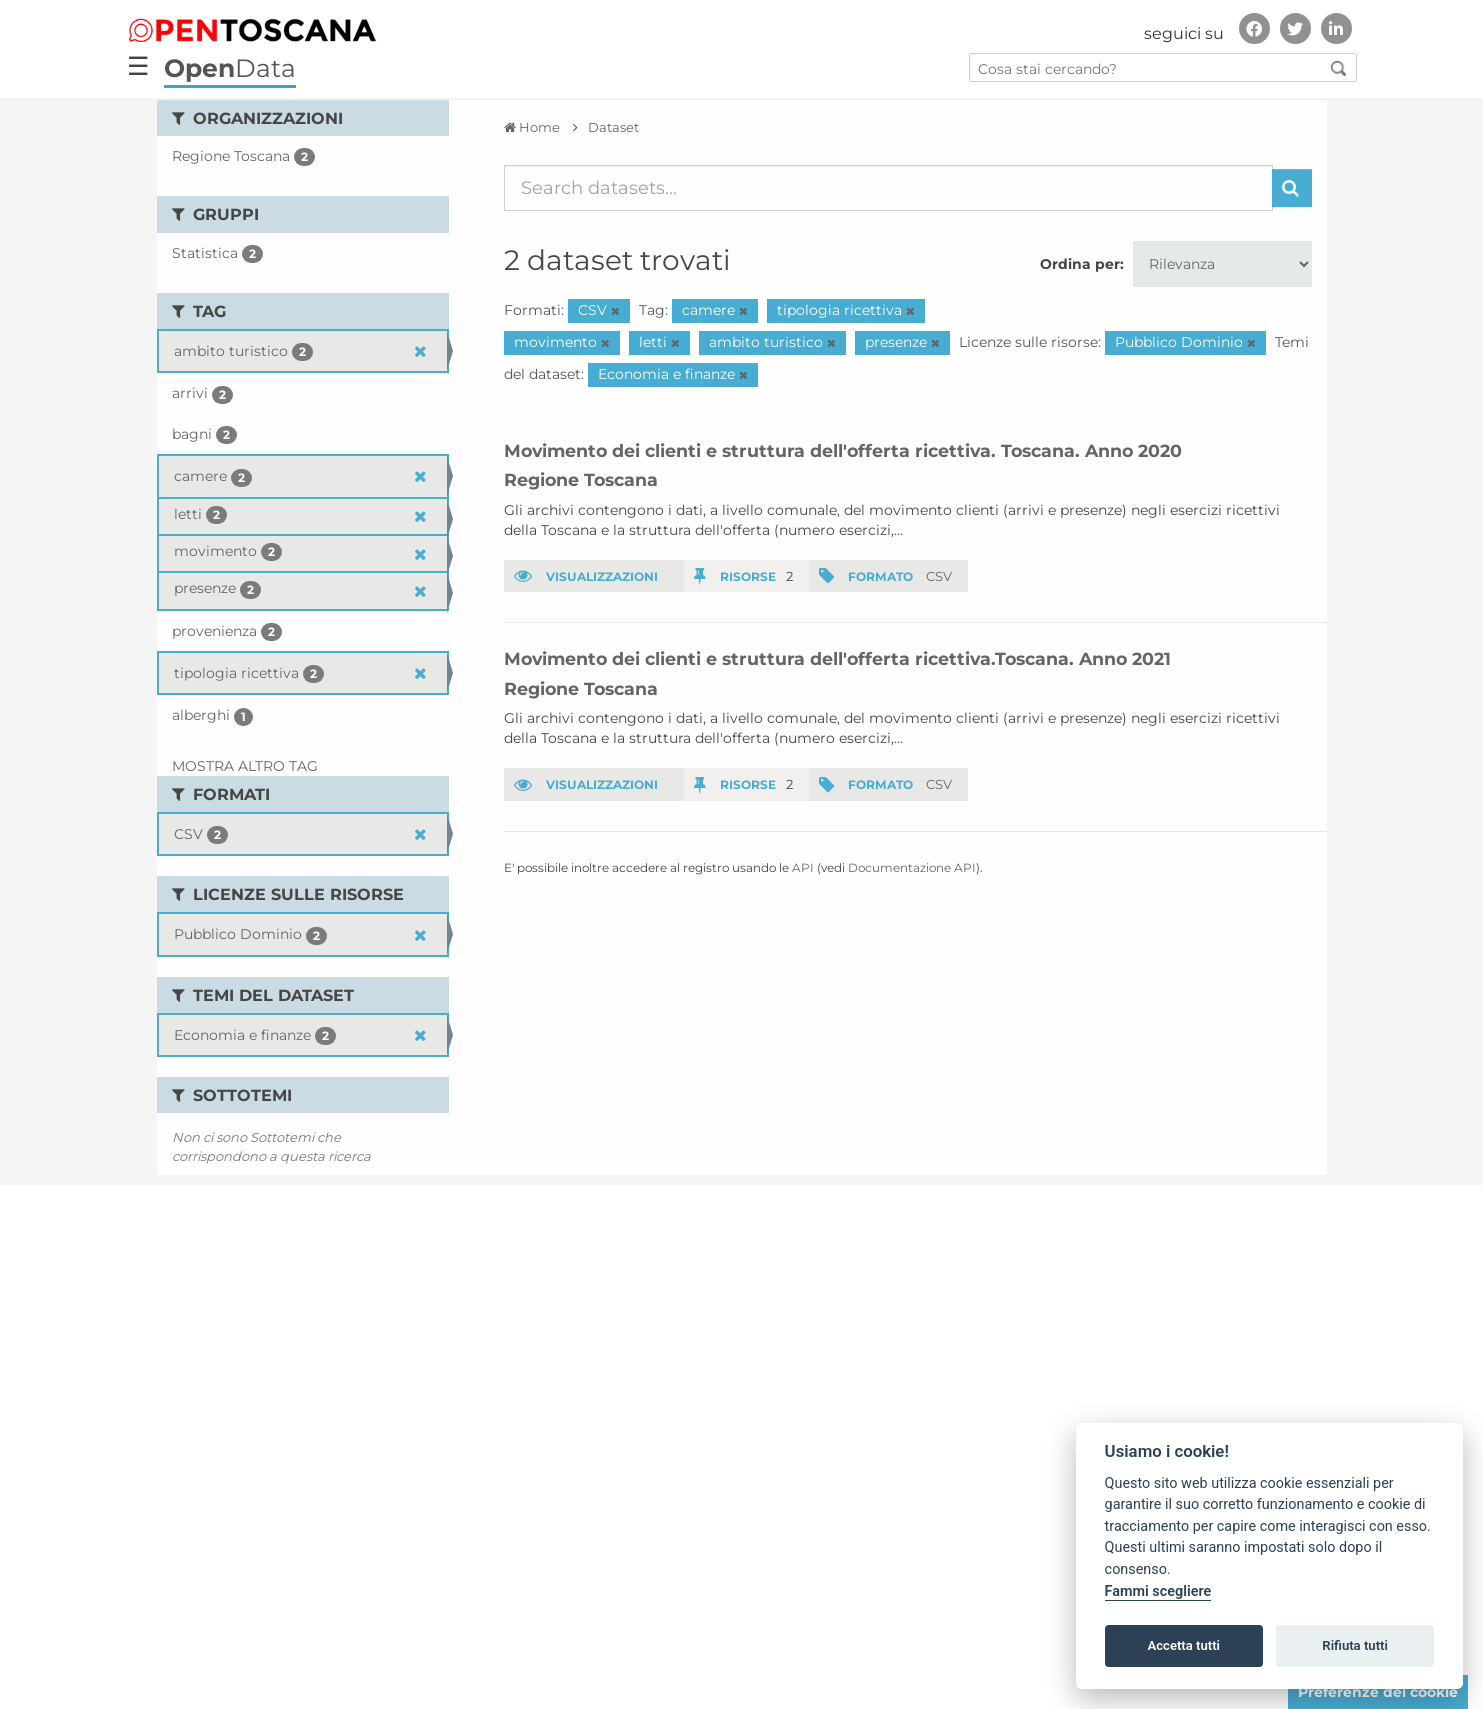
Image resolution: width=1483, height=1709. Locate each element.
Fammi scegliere (1158, 1591)
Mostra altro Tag (245, 766)
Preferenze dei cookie (1378, 1692)
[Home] (532, 127)
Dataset (613, 127)
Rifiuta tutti (1355, 1645)
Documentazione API (912, 867)
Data (230, 68)
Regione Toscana (581, 479)
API (803, 867)
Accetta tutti (1183, 1645)
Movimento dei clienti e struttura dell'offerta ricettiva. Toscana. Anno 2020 (843, 450)
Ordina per (1080, 264)
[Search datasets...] (888, 188)
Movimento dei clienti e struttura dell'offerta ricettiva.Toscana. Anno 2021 (837, 658)
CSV (939, 576)
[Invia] (1292, 188)
